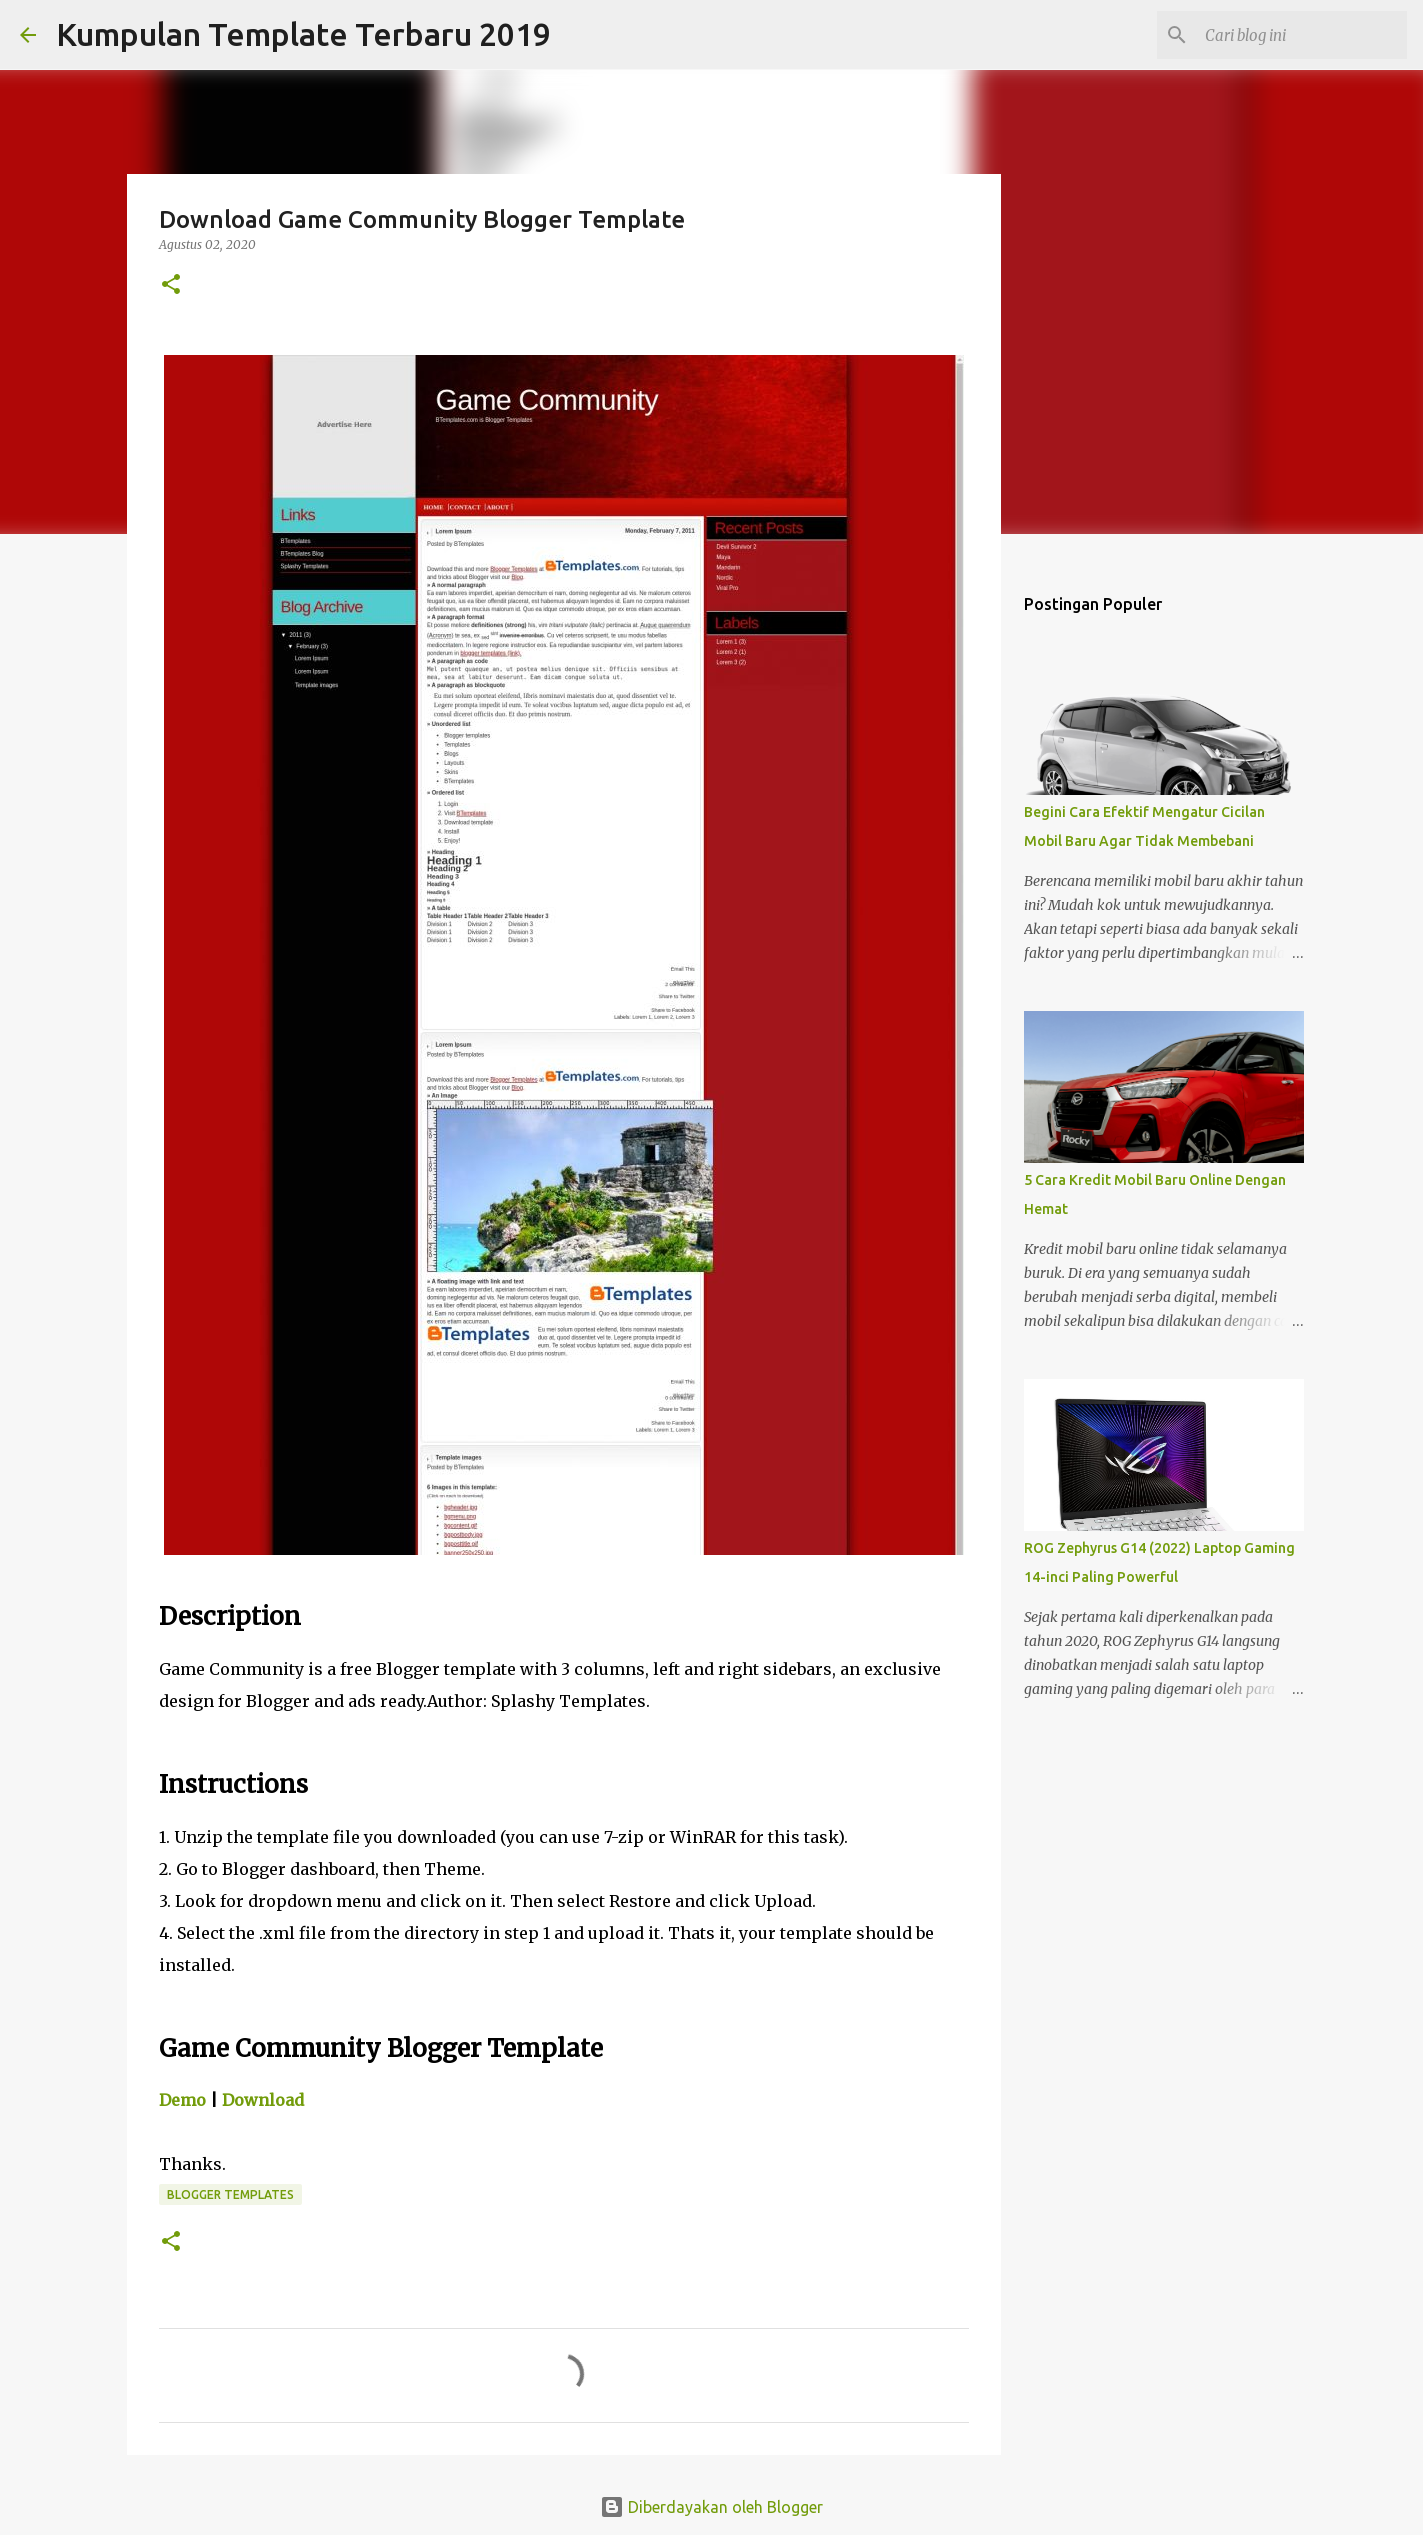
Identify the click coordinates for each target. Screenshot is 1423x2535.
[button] (171, 285)
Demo (182, 2100)
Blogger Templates (230, 2194)
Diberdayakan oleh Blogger (711, 2507)
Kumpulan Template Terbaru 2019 (303, 34)
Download (263, 2100)
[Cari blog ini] (1302, 35)
